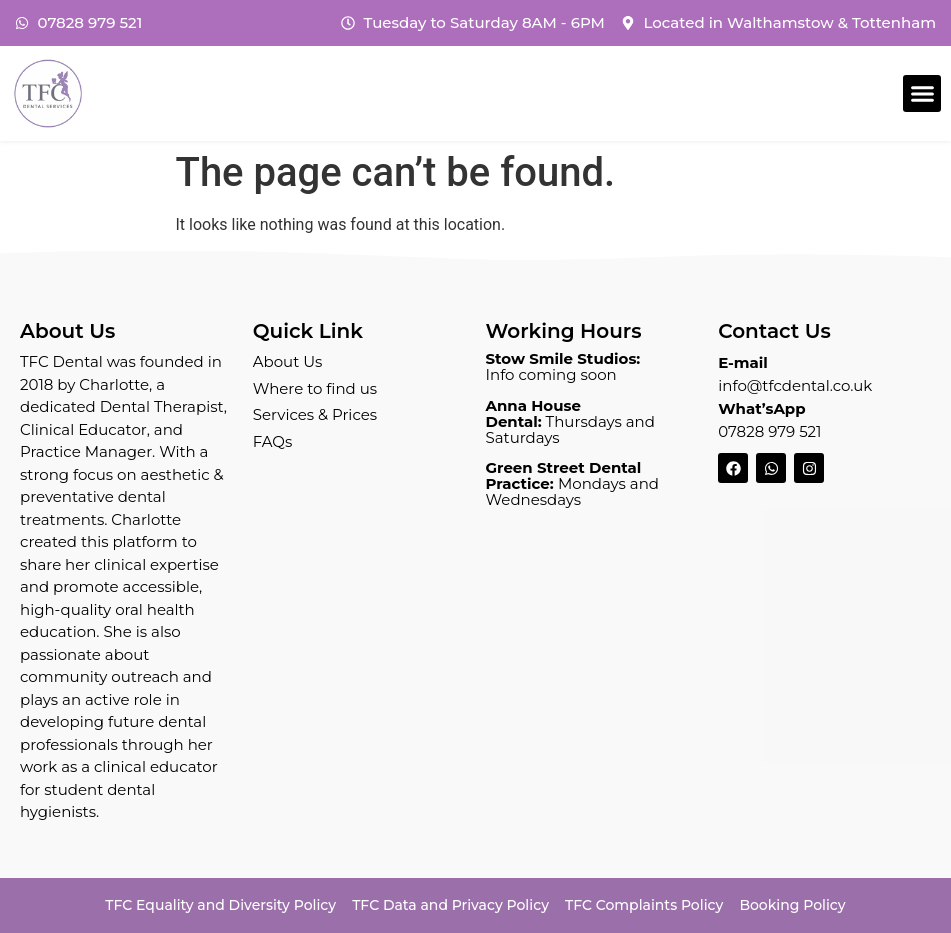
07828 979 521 (769, 431)
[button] (922, 94)
